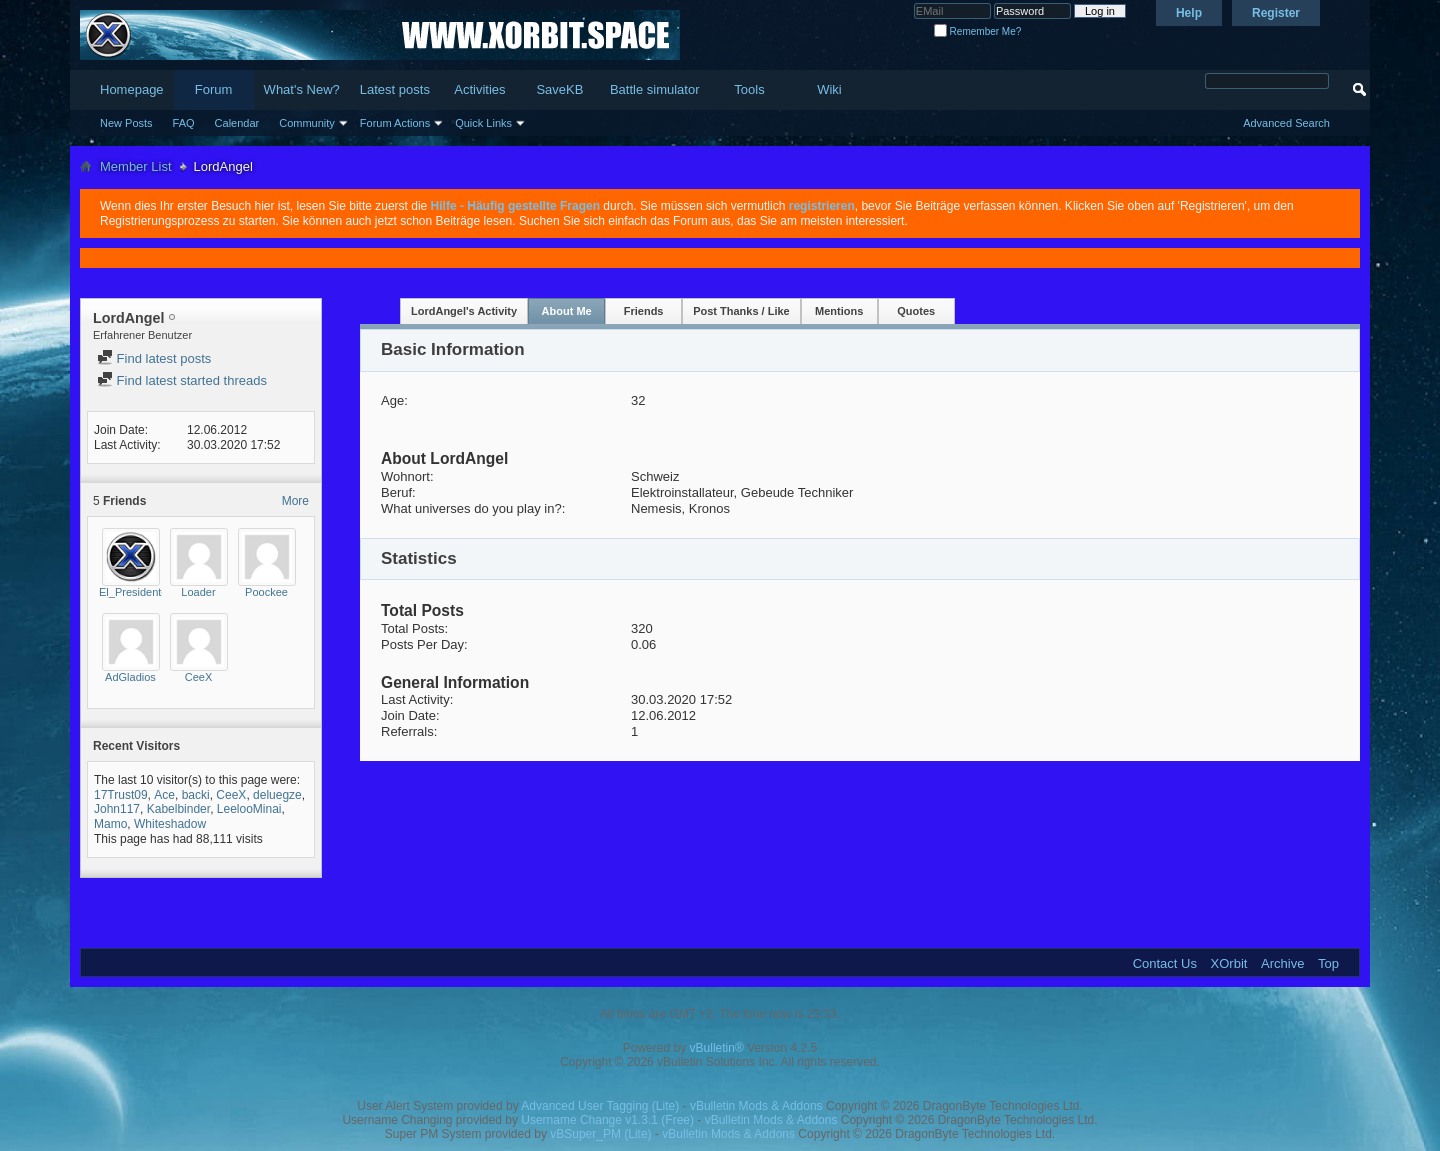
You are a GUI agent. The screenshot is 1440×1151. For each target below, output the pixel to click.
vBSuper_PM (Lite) (600, 1134)
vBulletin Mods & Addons (756, 1106)
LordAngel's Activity (464, 311)
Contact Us (1165, 963)
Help (1189, 13)
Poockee (266, 592)
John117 (117, 809)
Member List (136, 166)
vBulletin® (717, 1048)
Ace (164, 795)
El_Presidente (133, 592)
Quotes (916, 311)
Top (1328, 963)
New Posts (126, 123)
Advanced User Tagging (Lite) (600, 1106)
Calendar (237, 123)
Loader (198, 592)
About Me (567, 311)
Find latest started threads (182, 380)
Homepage (132, 89)
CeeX (199, 677)
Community (307, 123)
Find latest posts (154, 358)
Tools (749, 89)
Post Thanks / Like (741, 311)
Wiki (829, 89)
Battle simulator (655, 89)
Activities (479, 89)
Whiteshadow (170, 824)
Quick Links (483, 123)
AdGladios (130, 677)
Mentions (839, 311)
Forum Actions (395, 123)
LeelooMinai (249, 809)
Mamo (110, 824)
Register (1276, 13)
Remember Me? (977, 31)
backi (196, 795)
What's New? (302, 89)
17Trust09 (121, 795)
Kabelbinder (178, 809)
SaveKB (559, 89)
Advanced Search (1286, 123)
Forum (214, 89)
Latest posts (395, 89)
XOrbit (1229, 963)
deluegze (277, 795)
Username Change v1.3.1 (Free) (607, 1120)
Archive (1282, 963)
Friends (644, 311)
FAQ (184, 123)
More (295, 501)
